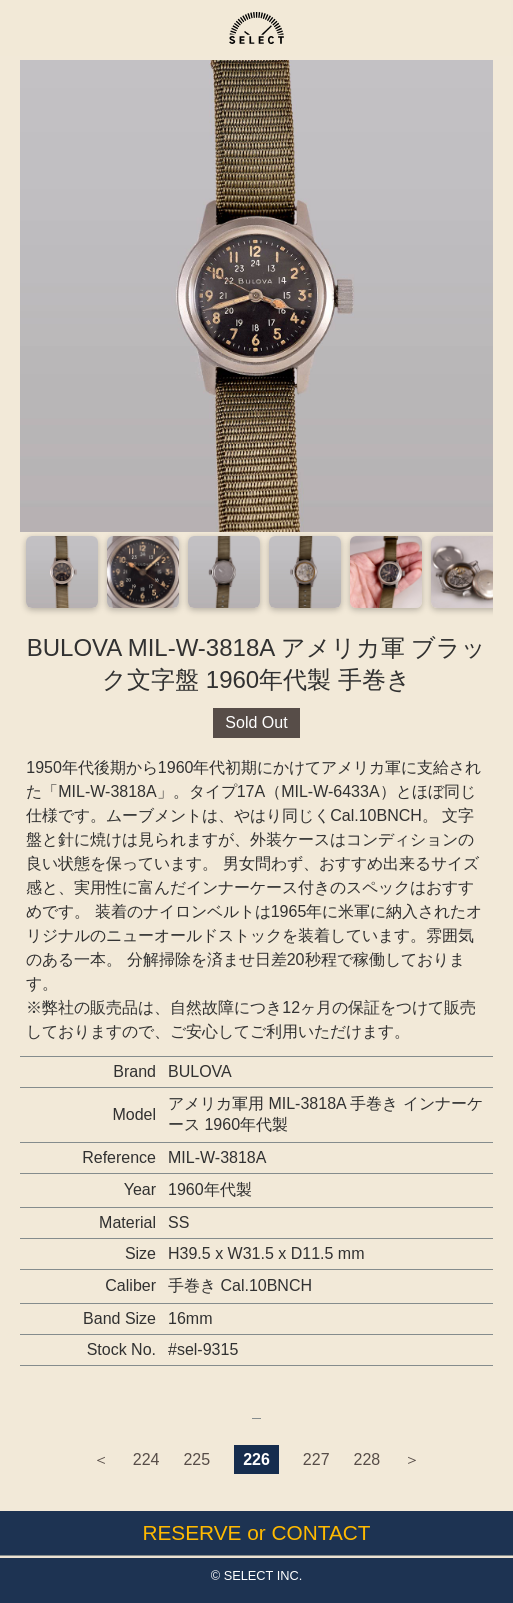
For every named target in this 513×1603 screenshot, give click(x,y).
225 (196, 1459)
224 (146, 1459)
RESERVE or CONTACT (256, 1532)
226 (256, 1459)
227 (316, 1459)
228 (367, 1459)
